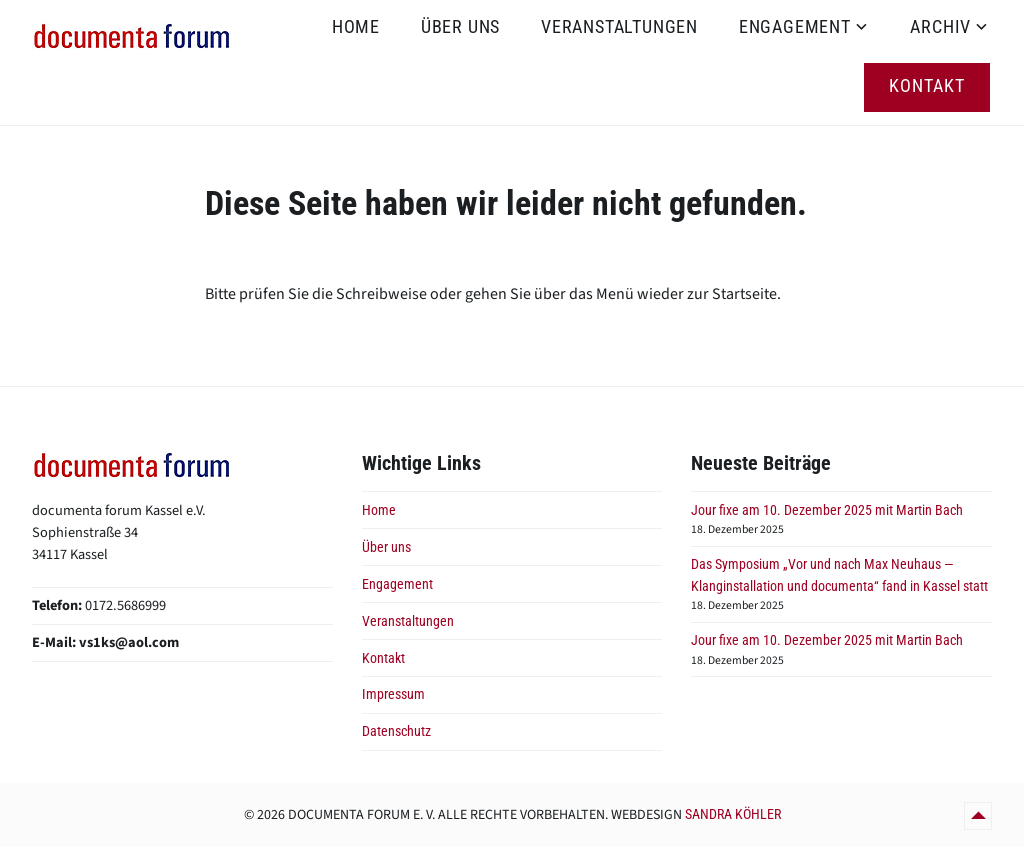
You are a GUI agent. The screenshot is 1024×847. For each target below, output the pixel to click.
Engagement (795, 26)
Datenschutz (396, 731)
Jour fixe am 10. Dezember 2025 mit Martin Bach (827, 510)
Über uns (460, 26)
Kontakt (927, 85)
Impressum (393, 694)
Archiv (940, 26)
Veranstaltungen (619, 26)
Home (356, 26)
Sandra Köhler (733, 814)
